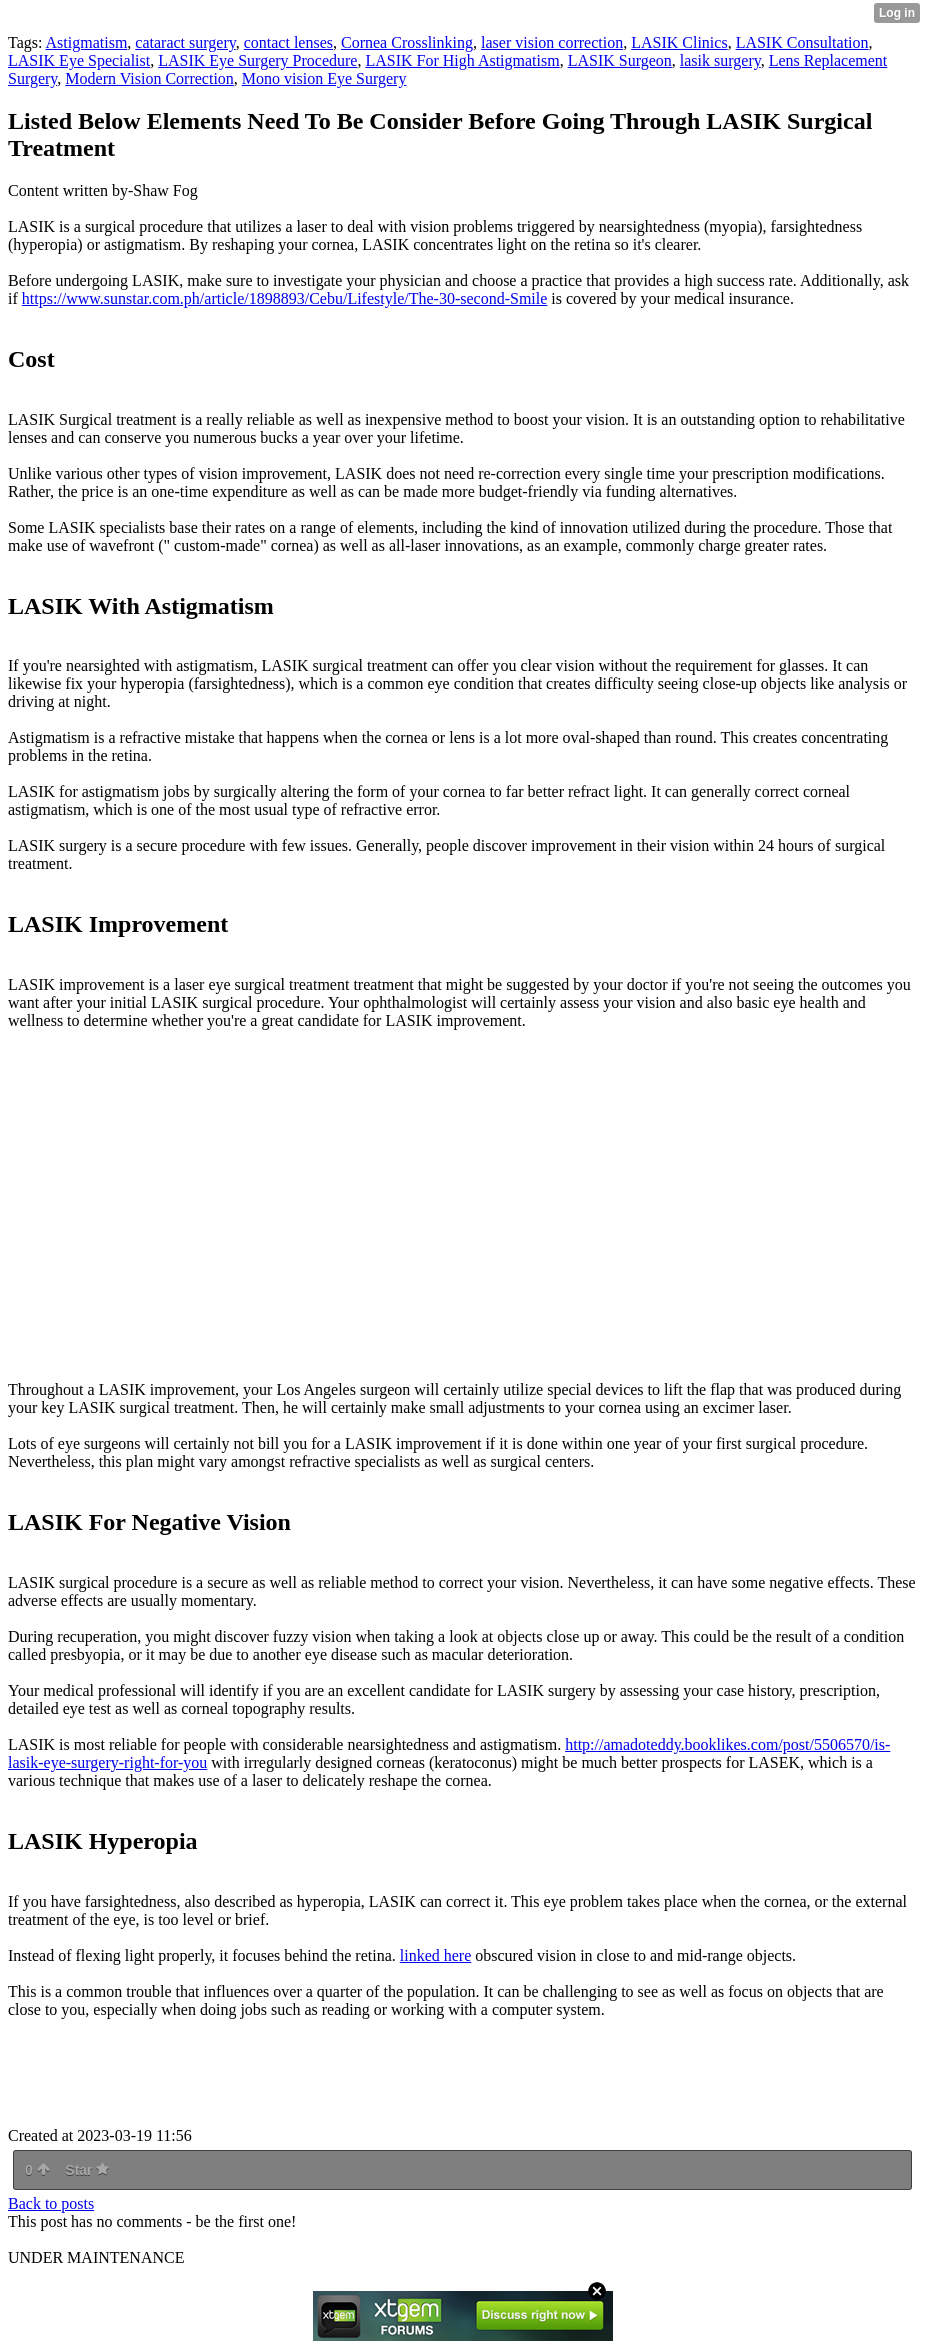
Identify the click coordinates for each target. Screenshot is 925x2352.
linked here (436, 1955)
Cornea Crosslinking (407, 42)
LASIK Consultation (802, 42)
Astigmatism (87, 42)
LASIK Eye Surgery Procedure (257, 60)
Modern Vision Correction (149, 78)
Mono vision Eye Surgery (324, 78)
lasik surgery (720, 60)
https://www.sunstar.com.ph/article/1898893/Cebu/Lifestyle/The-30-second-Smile (285, 298)
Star (87, 2170)
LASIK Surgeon (620, 60)
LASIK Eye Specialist (79, 60)
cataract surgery (185, 42)
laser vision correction (552, 42)
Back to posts (51, 2203)
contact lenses (288, 42)
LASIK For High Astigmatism (462, 60)
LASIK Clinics (679, 42)
